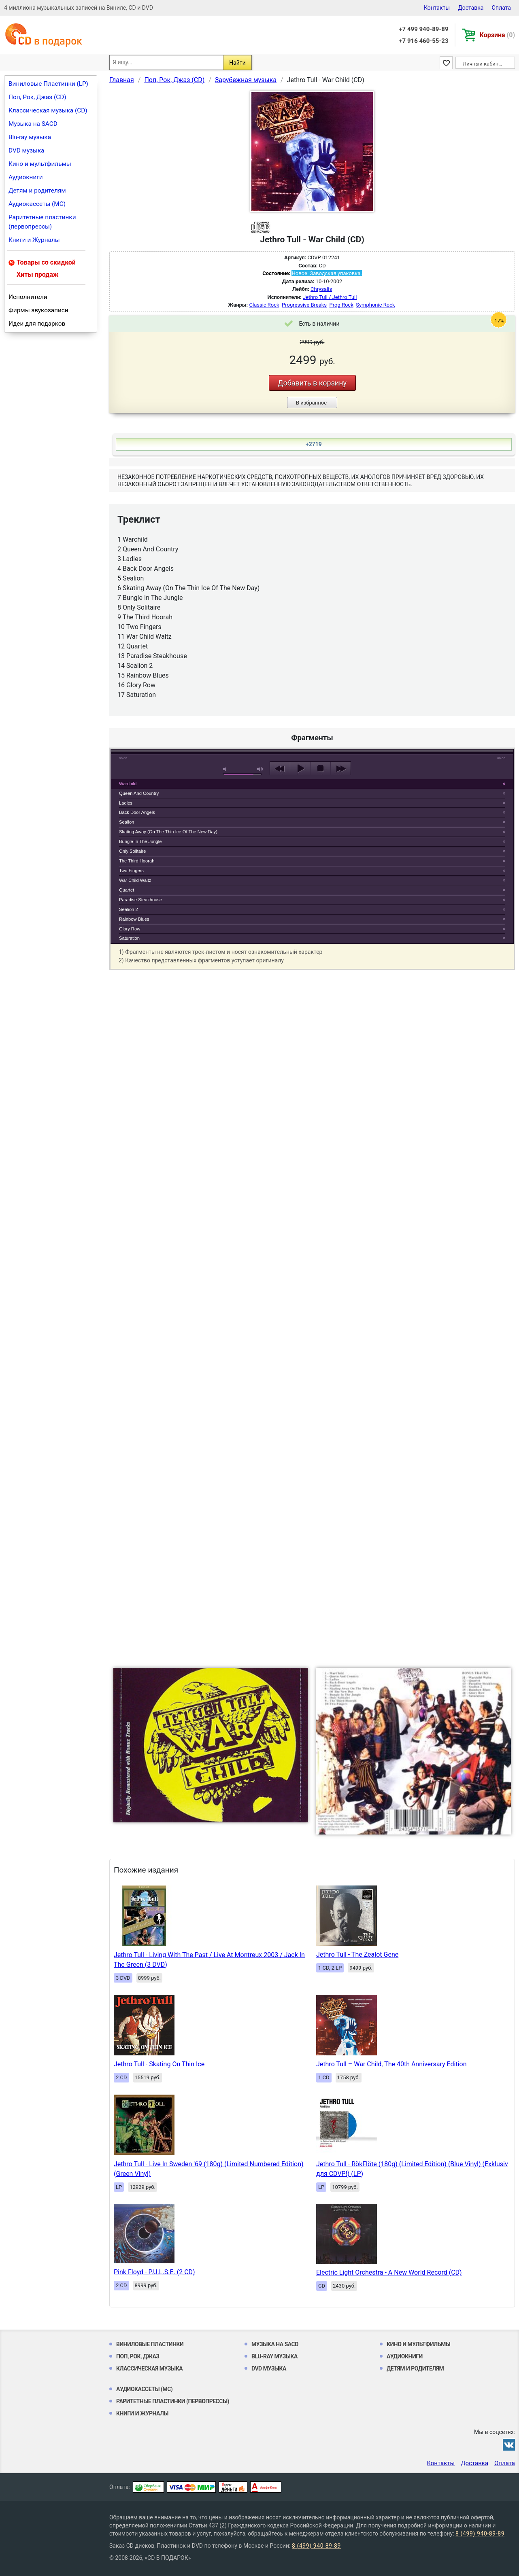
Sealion (126, 822)
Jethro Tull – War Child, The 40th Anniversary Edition (391, 2064)
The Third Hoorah (136, 860)
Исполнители (28, 297)
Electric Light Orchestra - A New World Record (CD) (389, 2272)
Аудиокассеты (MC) (37, 204)
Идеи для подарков (37, 323)
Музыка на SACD (33, 123)
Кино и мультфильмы (40, 163)
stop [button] (320, 768)
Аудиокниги (26, 177)
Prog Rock (341, 305)
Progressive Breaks (304, 305)
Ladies (125, 803)
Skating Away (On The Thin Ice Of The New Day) (168, 831)
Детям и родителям (37, 190)
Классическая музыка (149, 2368)
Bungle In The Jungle (140, 841)
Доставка (470, 7)
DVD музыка (26, 150)
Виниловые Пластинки (149, 2344)
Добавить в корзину (312, 383)
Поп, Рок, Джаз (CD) (37, 97)
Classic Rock (264, 305)
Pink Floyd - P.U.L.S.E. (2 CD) (154, 2272)
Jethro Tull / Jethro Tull (330, 297)
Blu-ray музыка (30, 137)
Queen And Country (139, 793)
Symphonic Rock (375, 305)
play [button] (312, 694)
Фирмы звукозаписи (38, 310)
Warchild (127, 783)
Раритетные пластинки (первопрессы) (42, 222)
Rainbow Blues (134, 919)
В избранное (311, 403)
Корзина (497, 35)
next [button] (341, 768)
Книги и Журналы (34, 240)
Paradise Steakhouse (140, 899)
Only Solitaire (132, 851)
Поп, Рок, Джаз (138, 2356)
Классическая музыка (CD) (48, 110)
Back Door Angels (137, 812)
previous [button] (280, 768)
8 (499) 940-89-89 (479, 2533)
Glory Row (129, 928)
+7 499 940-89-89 (423, 29)
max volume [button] (260, 769)
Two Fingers (131, 870)
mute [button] (226, 769)
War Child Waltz (135, 880)
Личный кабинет (483, 64)
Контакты (437, 7)
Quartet (126, 890)
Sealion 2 (128, 909)
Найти (237, 62)
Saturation (129, 938)
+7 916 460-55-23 (423, 40)
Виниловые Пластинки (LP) (48, 83)
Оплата (501, 7)
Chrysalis (321, 289)
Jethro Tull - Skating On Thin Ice (159, 2064)
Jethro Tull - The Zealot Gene (357, 1954)
